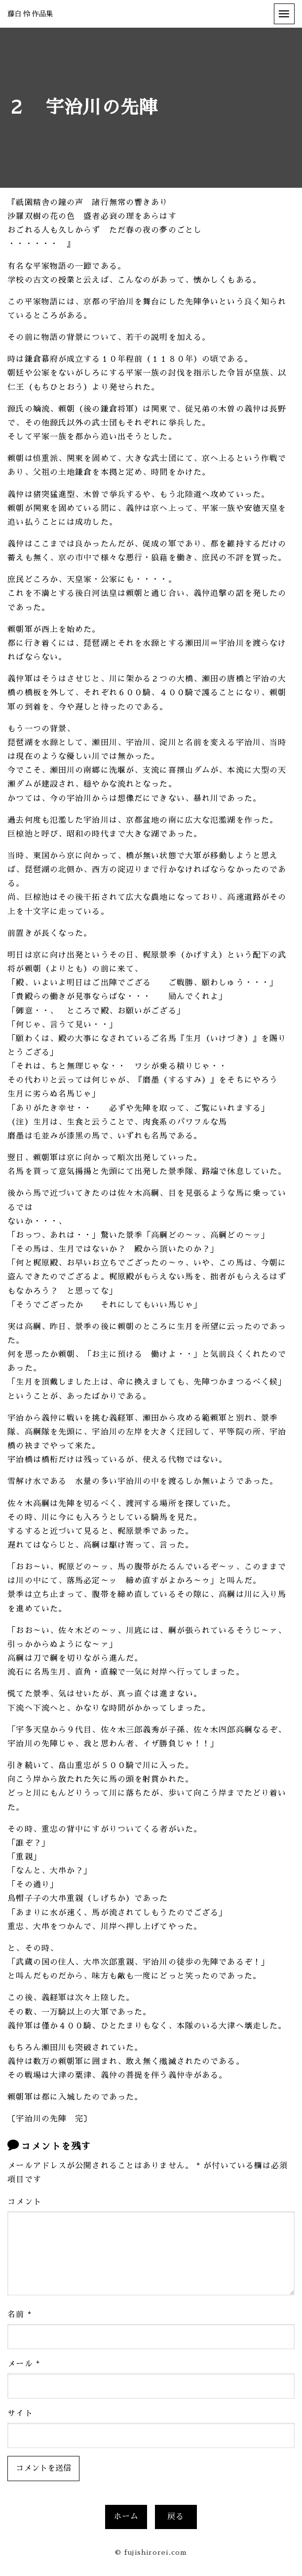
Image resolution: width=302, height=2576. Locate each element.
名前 (19, 2315)
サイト (20, 2413)
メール (23, 2364)
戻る (175, 2517)
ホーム (126, 2517)
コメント (24, 2202)
